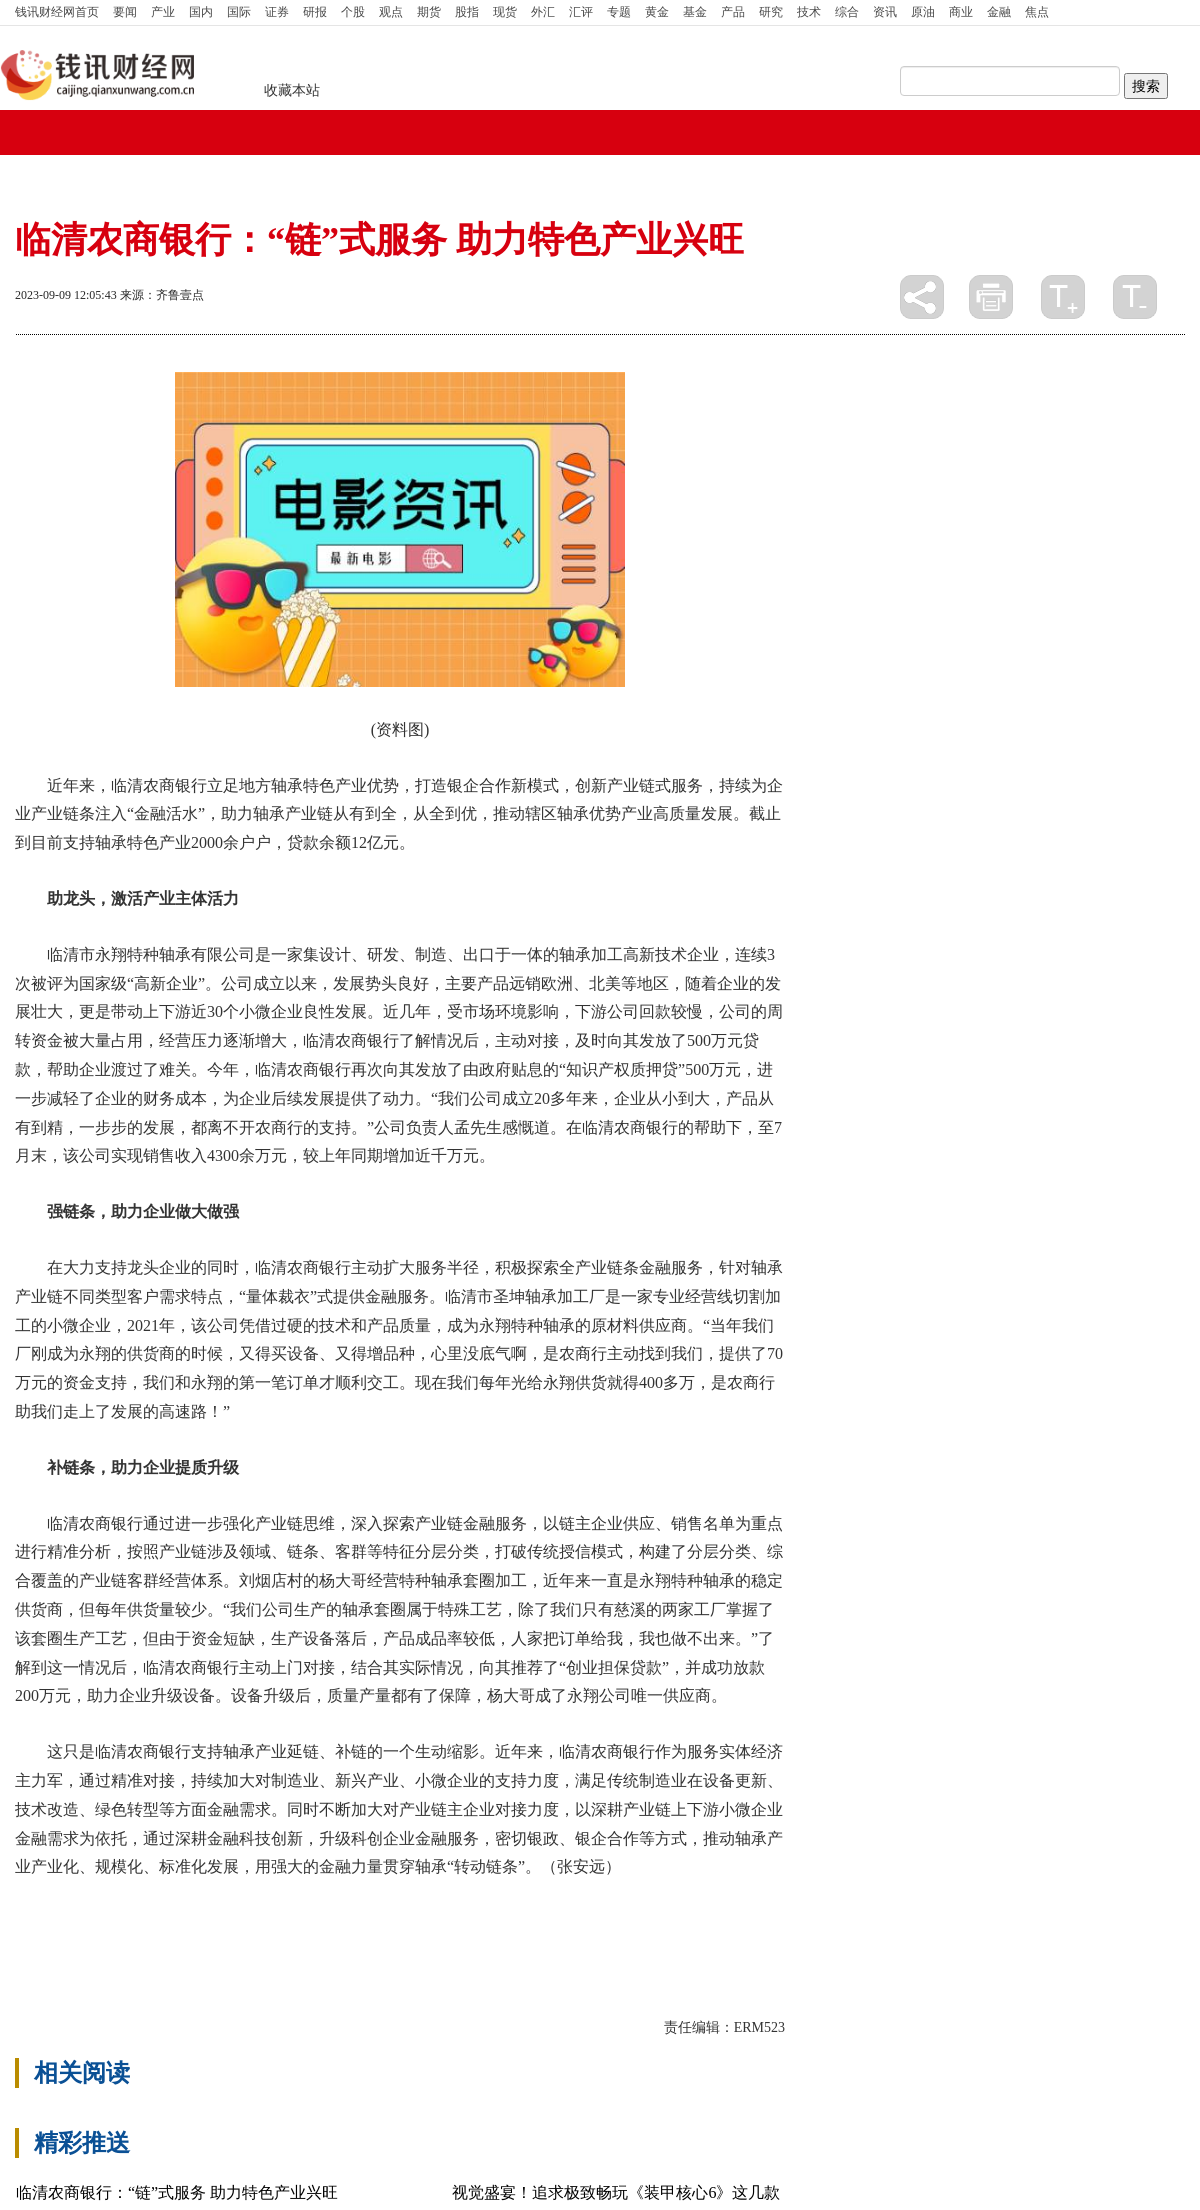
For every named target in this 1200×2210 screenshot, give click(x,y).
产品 (733, 12)
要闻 (125, 12)
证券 (277, 12)
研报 (315, 12)
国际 (239, 12)
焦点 (1037, 12)
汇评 (581, 12)
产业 (163, 12)
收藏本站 (292, 90)
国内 (201, 12)
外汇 (543, 12)
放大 (1063, 297)
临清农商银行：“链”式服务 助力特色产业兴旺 (177, 2192)
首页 (57, 12)
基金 (695, 12)
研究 (771, 12)
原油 (923, 12)
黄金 (657, 12)
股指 (467, 12)
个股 (353, 12)
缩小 (1135, 297)
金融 (999, 12)
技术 (809, 12)
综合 (847, 12)
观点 (391, 12)
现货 (505, 12)
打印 (991, 297)
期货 (429, 12)
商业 (961, 12)
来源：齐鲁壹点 (162, 295)
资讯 (885, 12)
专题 (619, 12)
